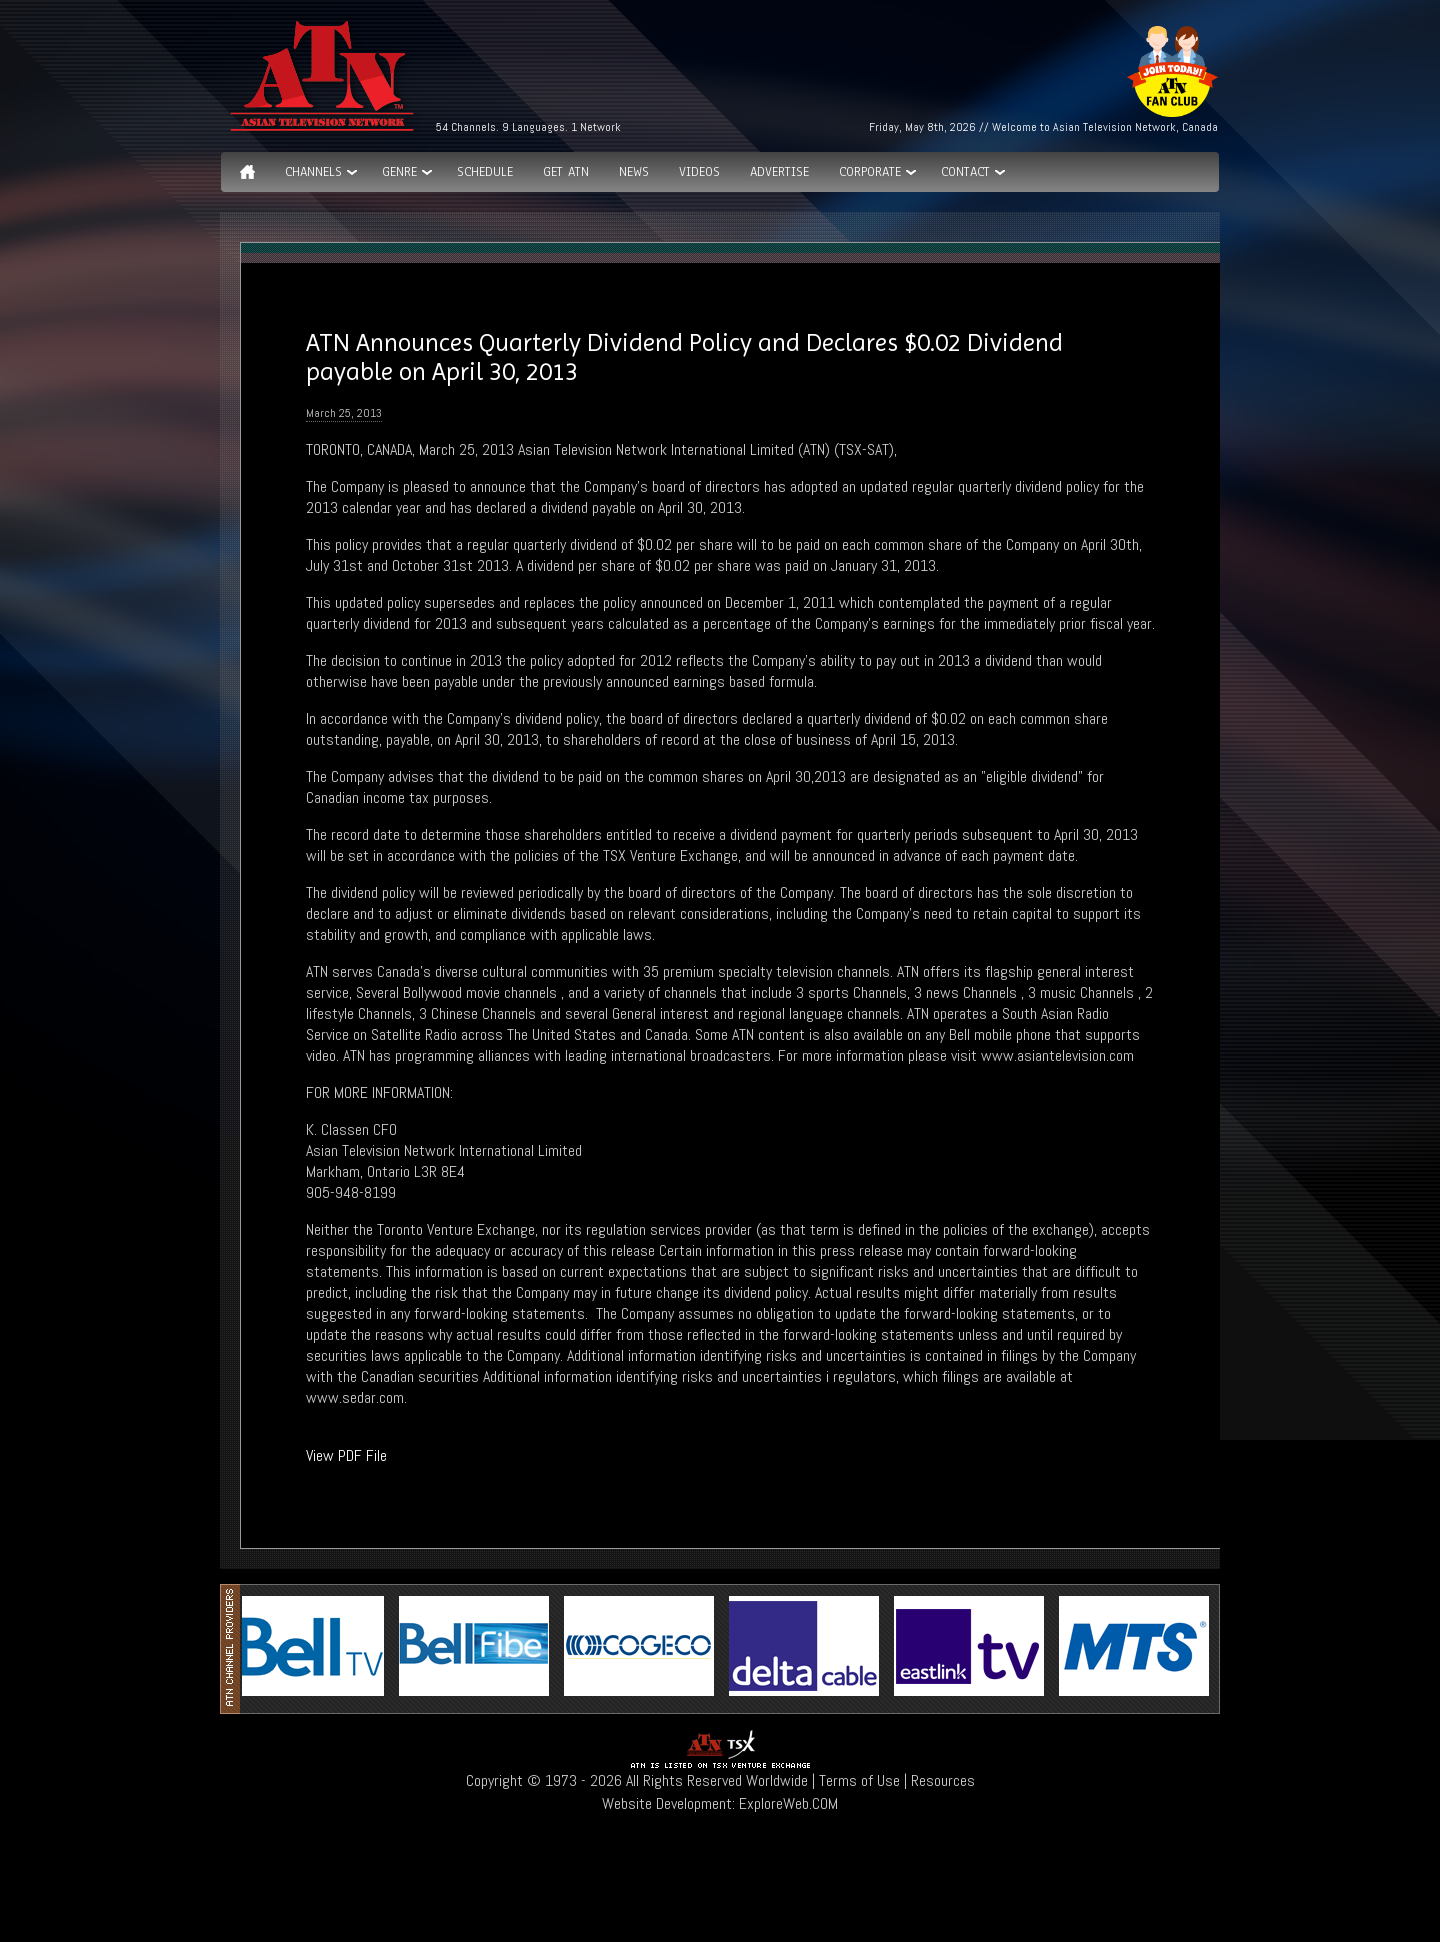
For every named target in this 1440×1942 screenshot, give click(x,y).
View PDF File (346, 1455)
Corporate (870, 172)
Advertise (779, 172)
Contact (965, 172)
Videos (699, 172)
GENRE (399, 172)
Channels (313, 172)
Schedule (485, 172)
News (634, 172)
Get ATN (566, 172)
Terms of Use (859, 1780)
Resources (943, 1780)
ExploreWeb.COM (788, 1803)
